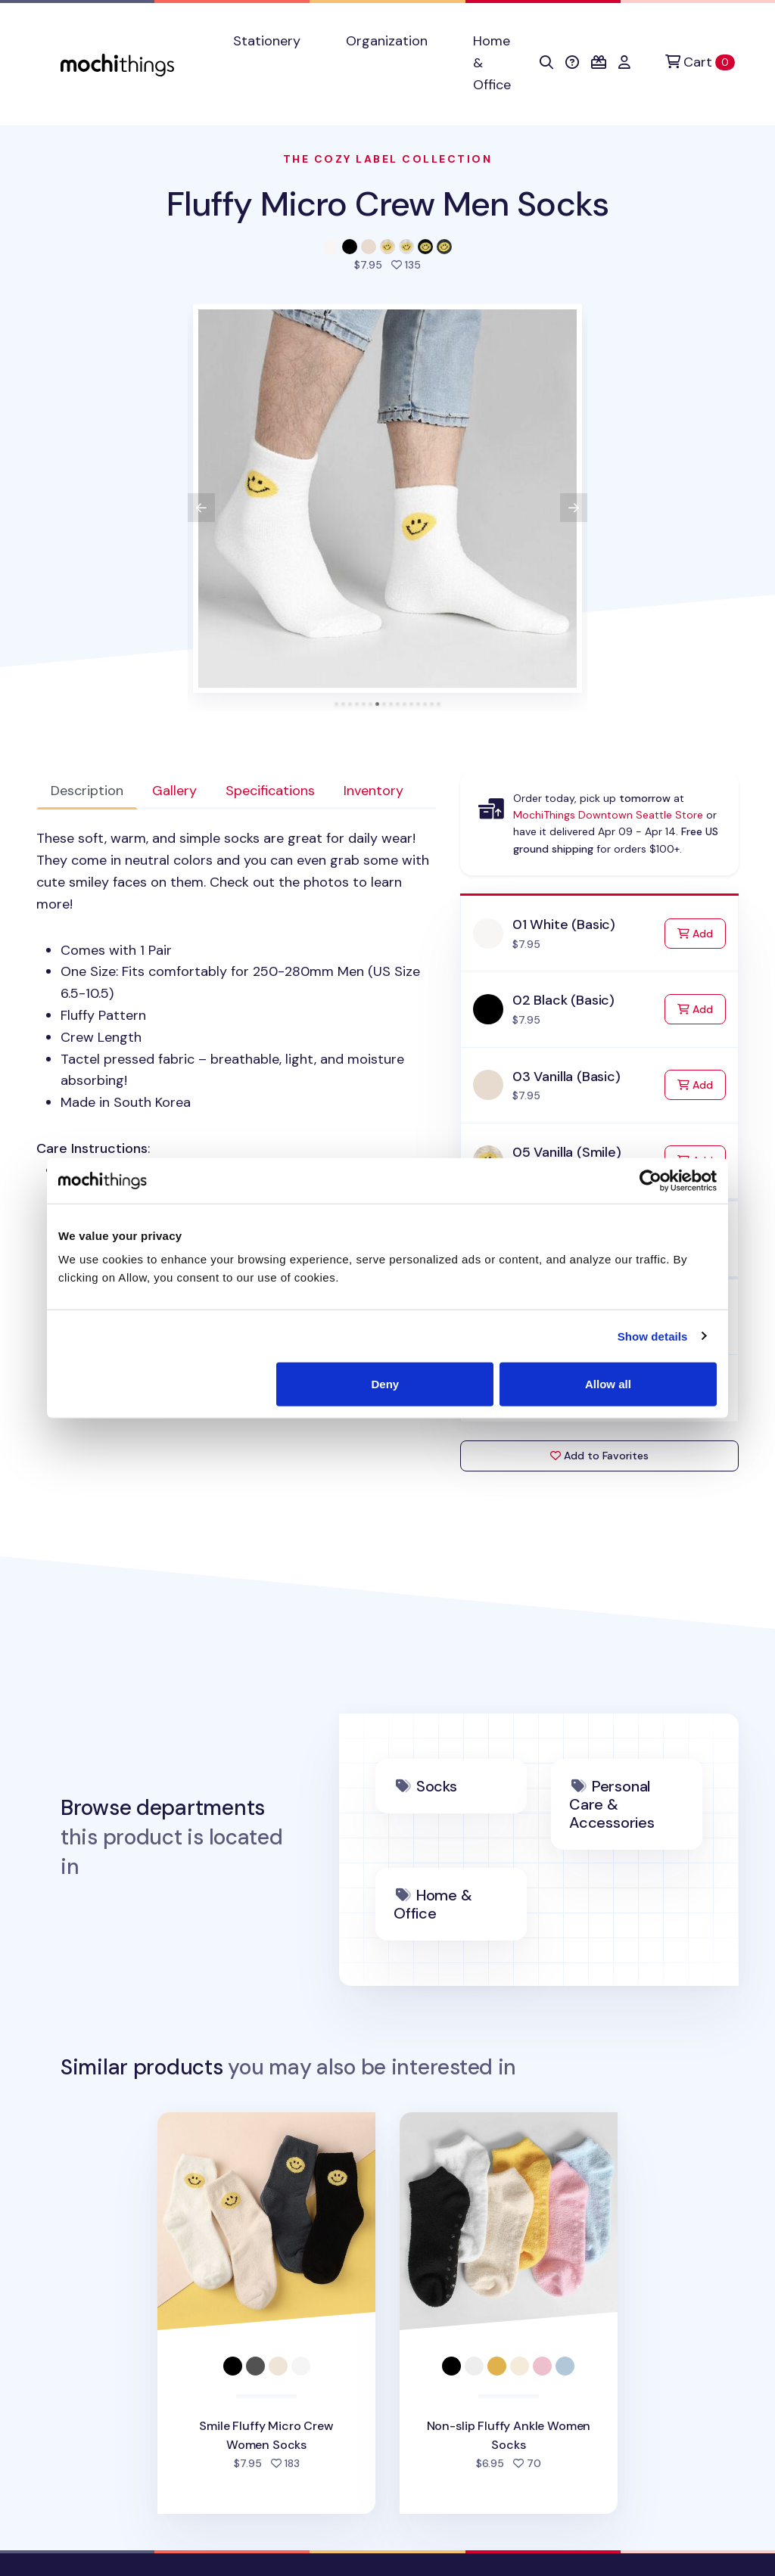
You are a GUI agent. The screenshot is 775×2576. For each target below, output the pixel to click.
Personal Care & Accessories (612, 1804)
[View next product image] (573, 507)
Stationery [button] (266, 41)
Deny (386, 1384)
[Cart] (700, 62)
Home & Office (433, 1904)
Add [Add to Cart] (701, 932)
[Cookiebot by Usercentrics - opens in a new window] (650, 1180)
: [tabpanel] (236, 1004)
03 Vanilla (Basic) (566, 1076)
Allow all (608, 1384)
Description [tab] (87, 791)
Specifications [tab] (270, 791)
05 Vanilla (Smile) (566, 1152)
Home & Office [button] (492, 63)
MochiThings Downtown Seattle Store (608, 815)
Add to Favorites (599, 1455)
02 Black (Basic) (563, 1000)
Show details (653, 1335)
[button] (546, 62)
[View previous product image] (201, 507)
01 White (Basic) (563, 924)
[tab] (336, 704)
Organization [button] (387, 41)
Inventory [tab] (373, 791)
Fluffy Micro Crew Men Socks (387, 204)
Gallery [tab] (174, 791)
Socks (436, 1786)
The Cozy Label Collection (388, 159)
